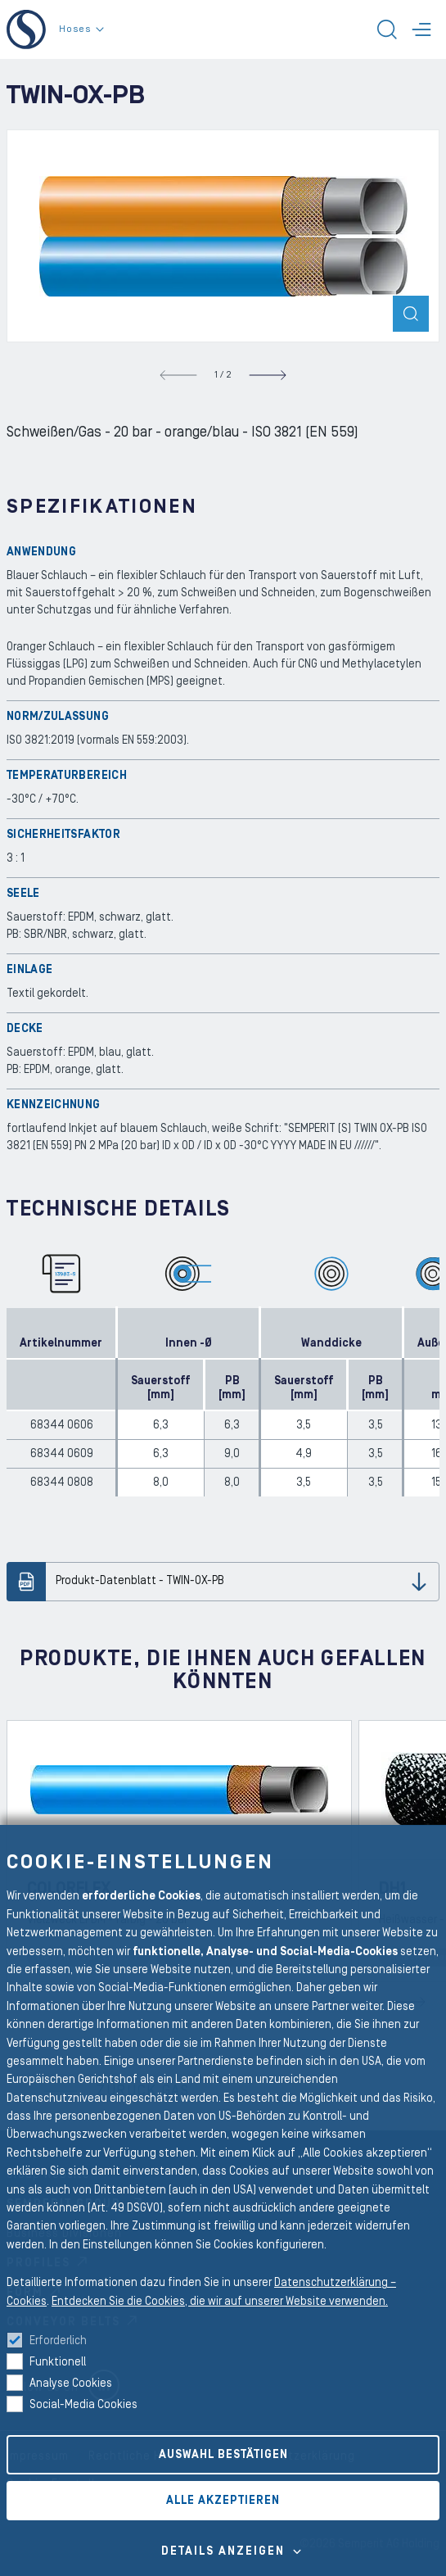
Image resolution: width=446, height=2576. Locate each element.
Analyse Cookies (70, 2383)
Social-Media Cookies (83, 2404)
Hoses (81, 29)
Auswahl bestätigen (223, 2454)
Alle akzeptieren (223, 2500)
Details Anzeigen (223, 2551)
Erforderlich (58, 2340)
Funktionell (57, 2362)
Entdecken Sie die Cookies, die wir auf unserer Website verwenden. (220, 2301)
